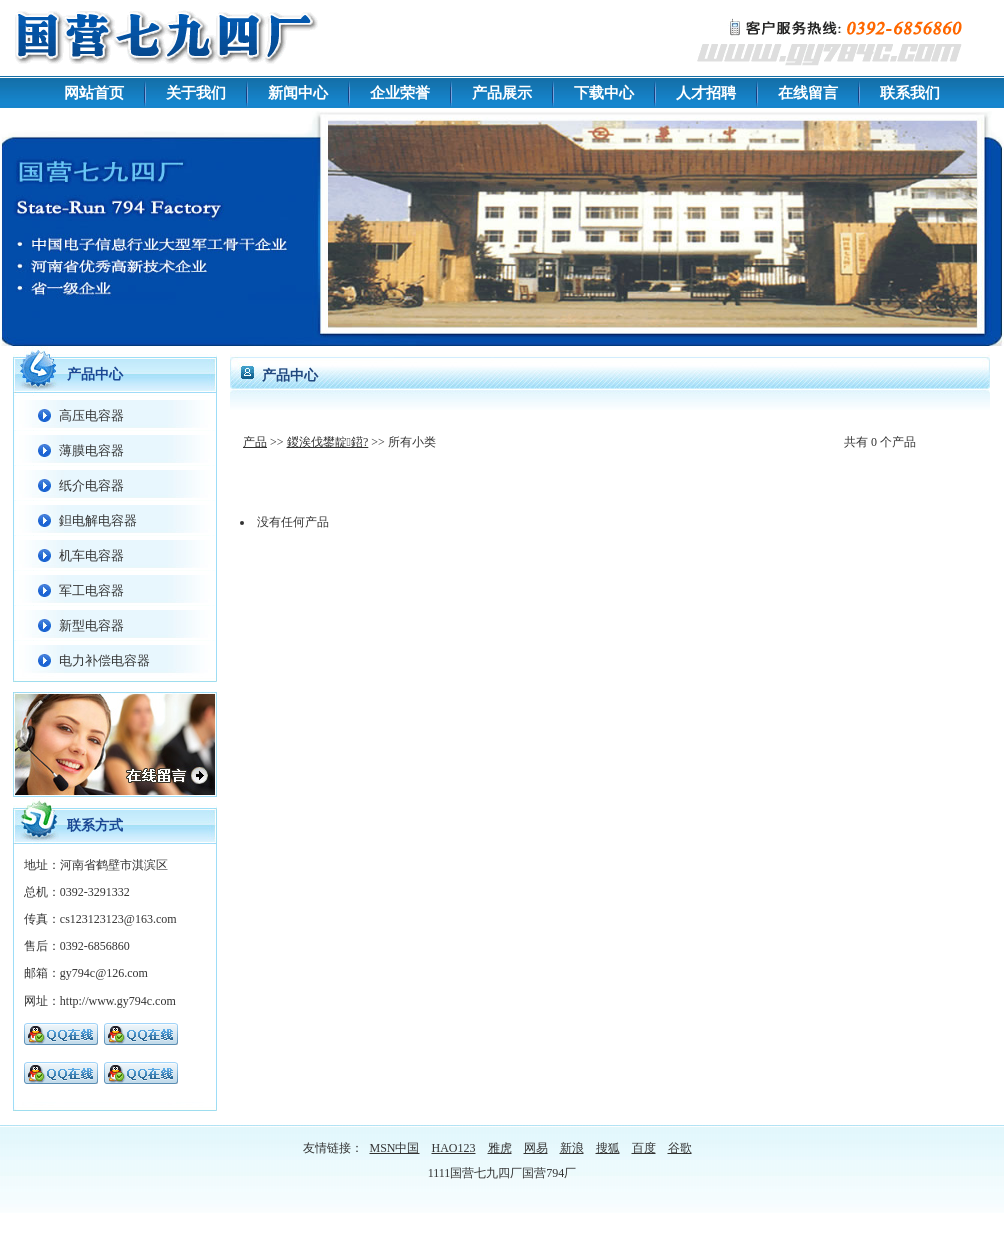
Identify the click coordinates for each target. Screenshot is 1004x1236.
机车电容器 (91, 555)
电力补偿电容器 (104, 660)
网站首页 (94, 93)
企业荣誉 (400, 93)
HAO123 (454, 1148)
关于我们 (196, 93)
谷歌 (680, 1148)
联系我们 (910, 93)
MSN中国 (394, 1148)
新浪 (572, 1148)
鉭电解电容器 (98, 520)
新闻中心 (298, 93)
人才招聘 (706, 93)
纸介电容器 (91, 485)
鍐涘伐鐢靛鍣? (328, 442)
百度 (644, 1148)
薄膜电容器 (91, 450)
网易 (536, 1148)
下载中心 (604, 93)
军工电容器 (91, 590)
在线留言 (808, 93)
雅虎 (500, 1148)
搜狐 (608, 1148)
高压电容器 (91, 415)
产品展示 (502, 93)
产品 (255, 442)
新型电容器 (91, 625)
